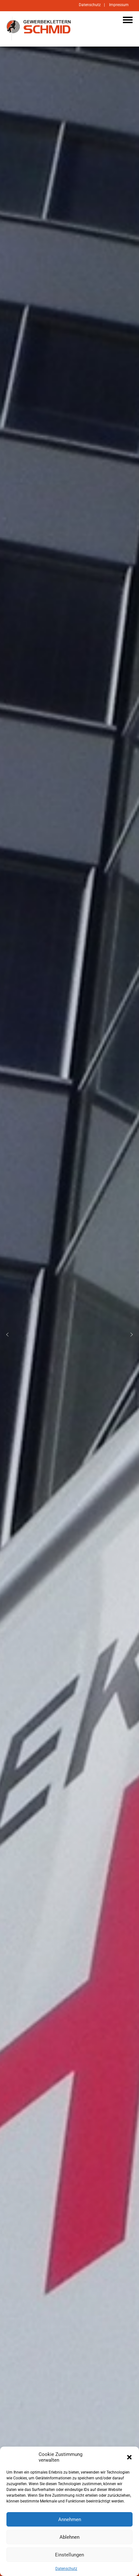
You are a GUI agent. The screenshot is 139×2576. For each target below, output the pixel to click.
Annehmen (69, 2519)
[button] (129, 2457)
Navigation (128, 20)
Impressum (119, 5)
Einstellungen (69, 2555)
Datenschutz (66, 2568)
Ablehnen (69, 2537)
